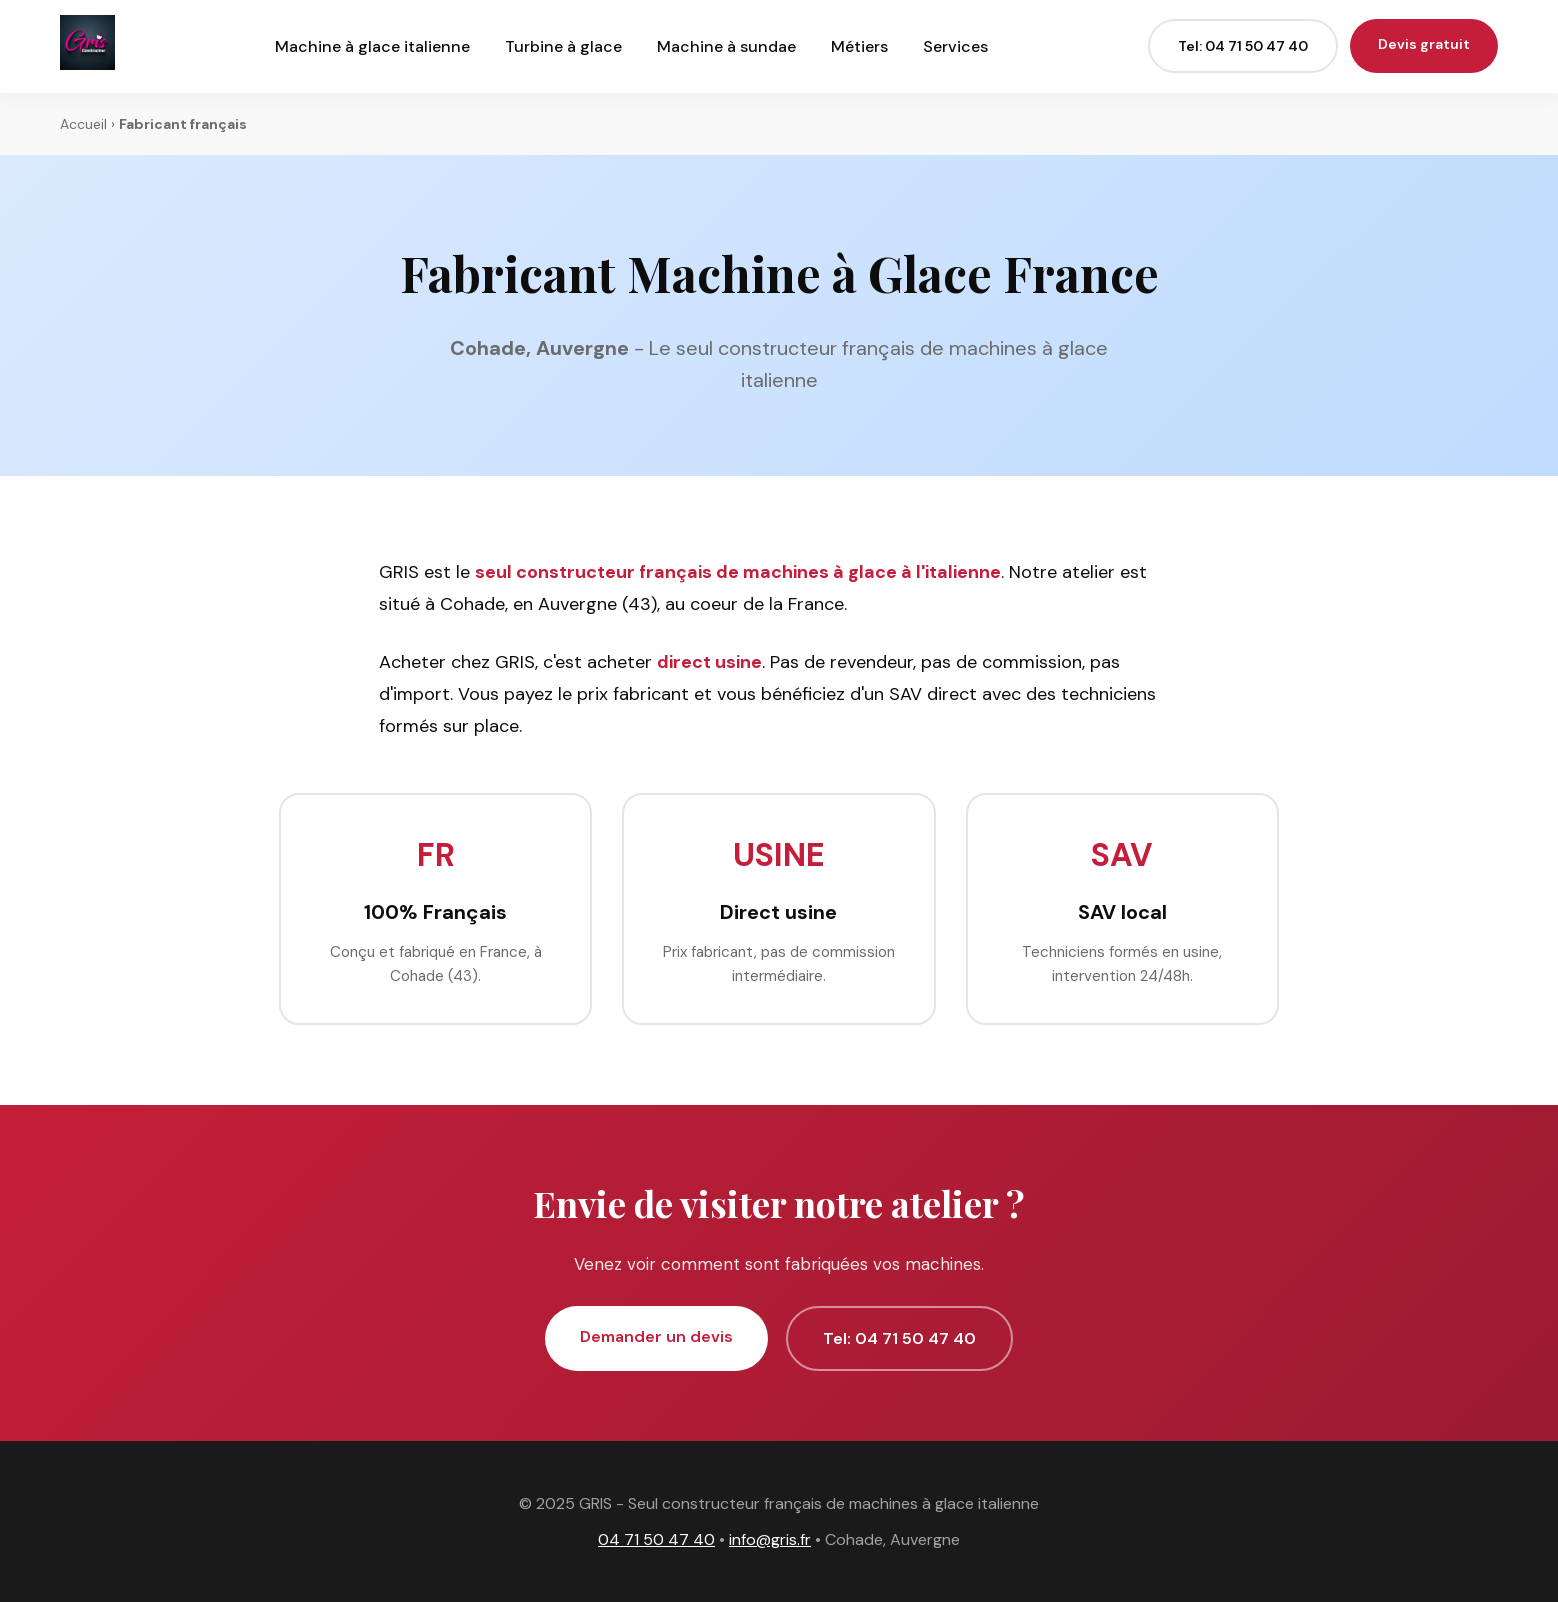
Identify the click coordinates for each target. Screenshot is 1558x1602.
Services (955, 46)
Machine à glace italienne (372, 46)
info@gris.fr (770, 1539)
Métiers (859, 46)
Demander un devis (656, 1336)
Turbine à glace (563, 46)
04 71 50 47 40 (656, 1539)
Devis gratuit (1424, 44)
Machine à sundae (726, 46)
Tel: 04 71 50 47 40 (1243, 46)
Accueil (83, 124)
